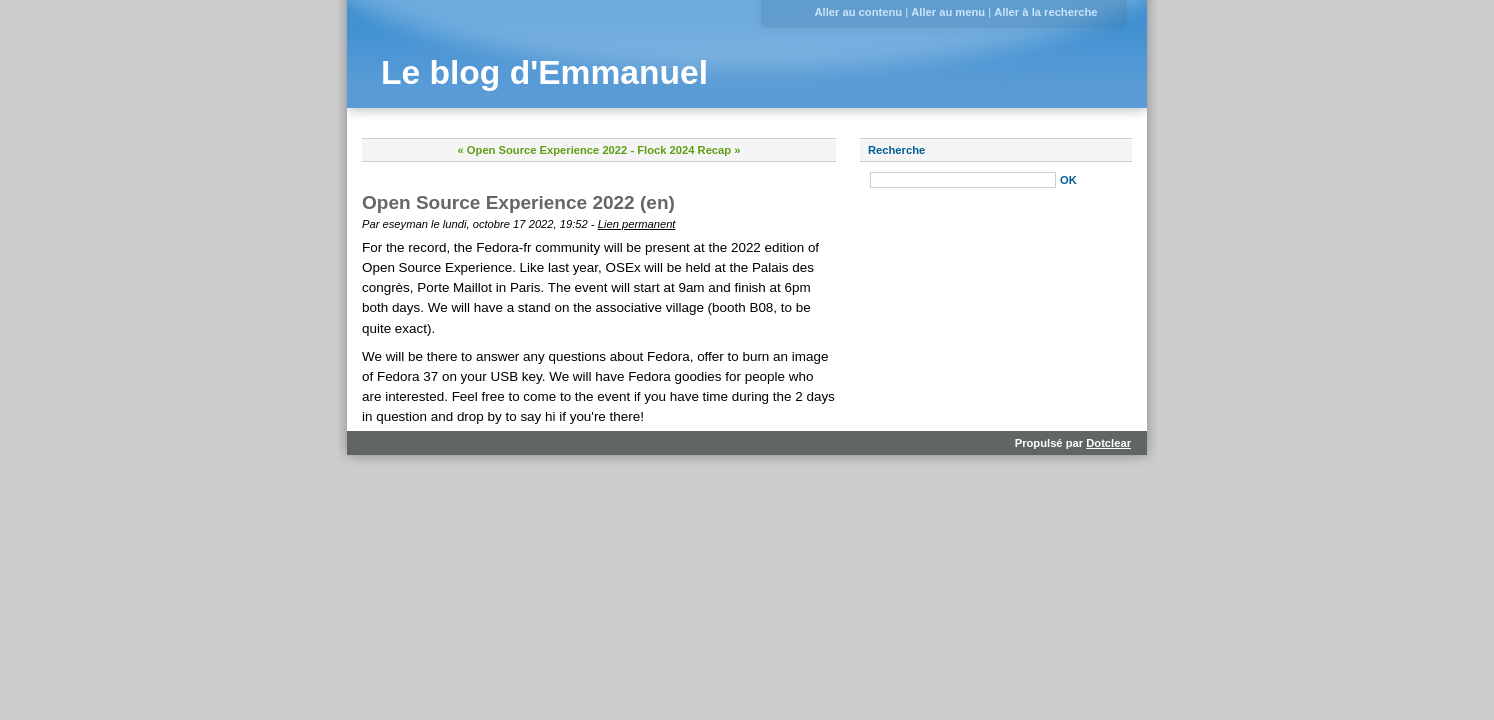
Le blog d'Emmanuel (544, 72)
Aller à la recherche (1045, 12)
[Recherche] (963, 180)
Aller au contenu (858, 12)
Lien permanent (637, 224)
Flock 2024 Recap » (688, 150)
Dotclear (1108, 443)
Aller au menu (948, 12)
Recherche (896, 150)
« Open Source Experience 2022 (543, 150)
